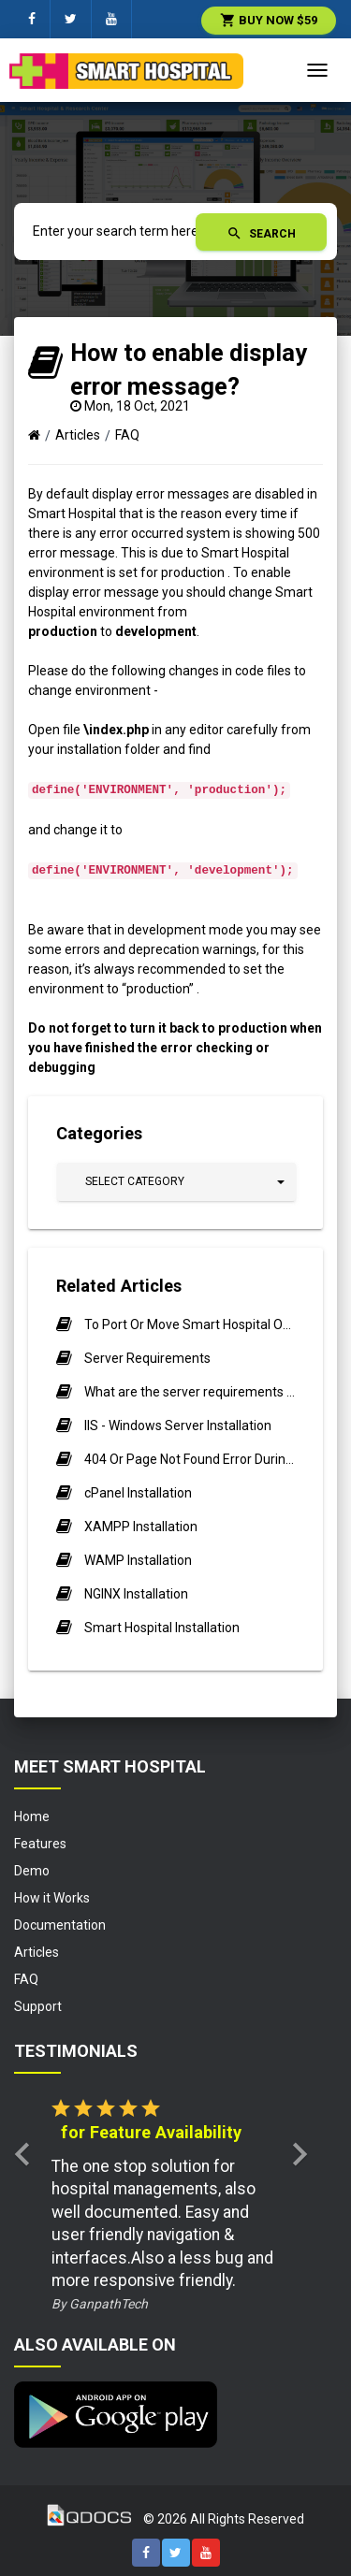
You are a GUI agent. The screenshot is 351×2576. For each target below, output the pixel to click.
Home (32, 1816)
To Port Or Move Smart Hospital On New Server (189, 1324)
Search (261, 233)
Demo (32, 1870)
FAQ (127, 434)
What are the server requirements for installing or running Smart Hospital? (189, 1391)
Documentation (60, 1925)
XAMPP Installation (140, 1526)
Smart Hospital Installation (162, 1627)
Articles (77, 434)
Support (38, 2006)
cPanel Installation (138, 1492)
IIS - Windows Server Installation (177, 1425)
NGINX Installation (136, 1593)
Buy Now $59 (268, 20)
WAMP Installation (138, 1560)
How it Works (52, 1897)
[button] (176, 1182)
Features (40, 1843)
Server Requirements (147, 1358)
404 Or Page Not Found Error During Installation (189, 1459)
